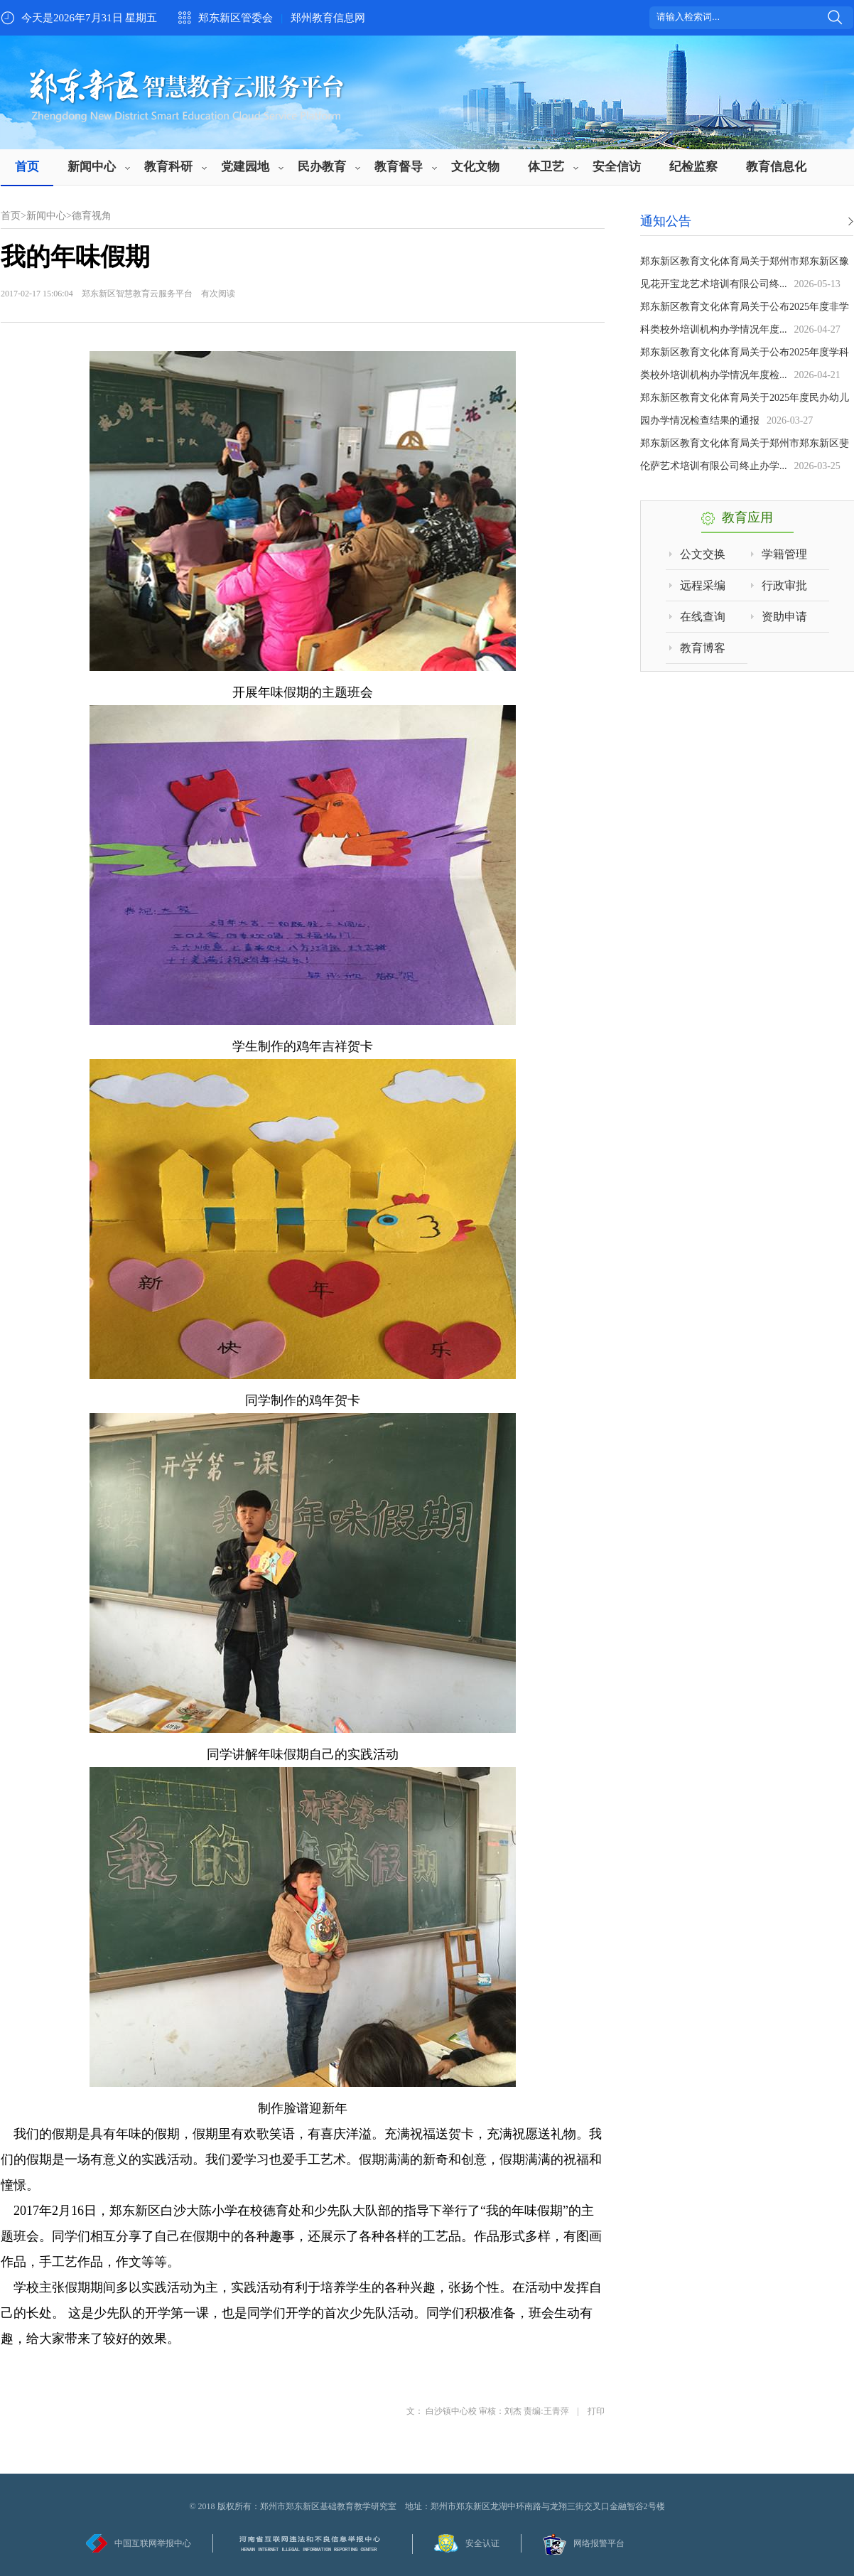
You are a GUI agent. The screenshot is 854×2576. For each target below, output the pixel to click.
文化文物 (475, 166)
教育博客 (702, 648)
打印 (596, 2411)
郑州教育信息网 (328, 17)
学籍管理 (784, 554)
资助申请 (784, 617)
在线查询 (702, 617)
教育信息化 (776, 166)
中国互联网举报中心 (152, 2543)
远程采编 (702, 585)
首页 (27, 166)
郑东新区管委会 (235, 17)
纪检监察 (693, 166)
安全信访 (617, 166)
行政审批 (784, 585)
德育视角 (92, 215)
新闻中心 (91, 166)
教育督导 (398, 166)
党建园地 (245, 166)
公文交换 (702, 554)
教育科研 (168, 166)
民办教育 (322, 166)
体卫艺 (546, 166)
